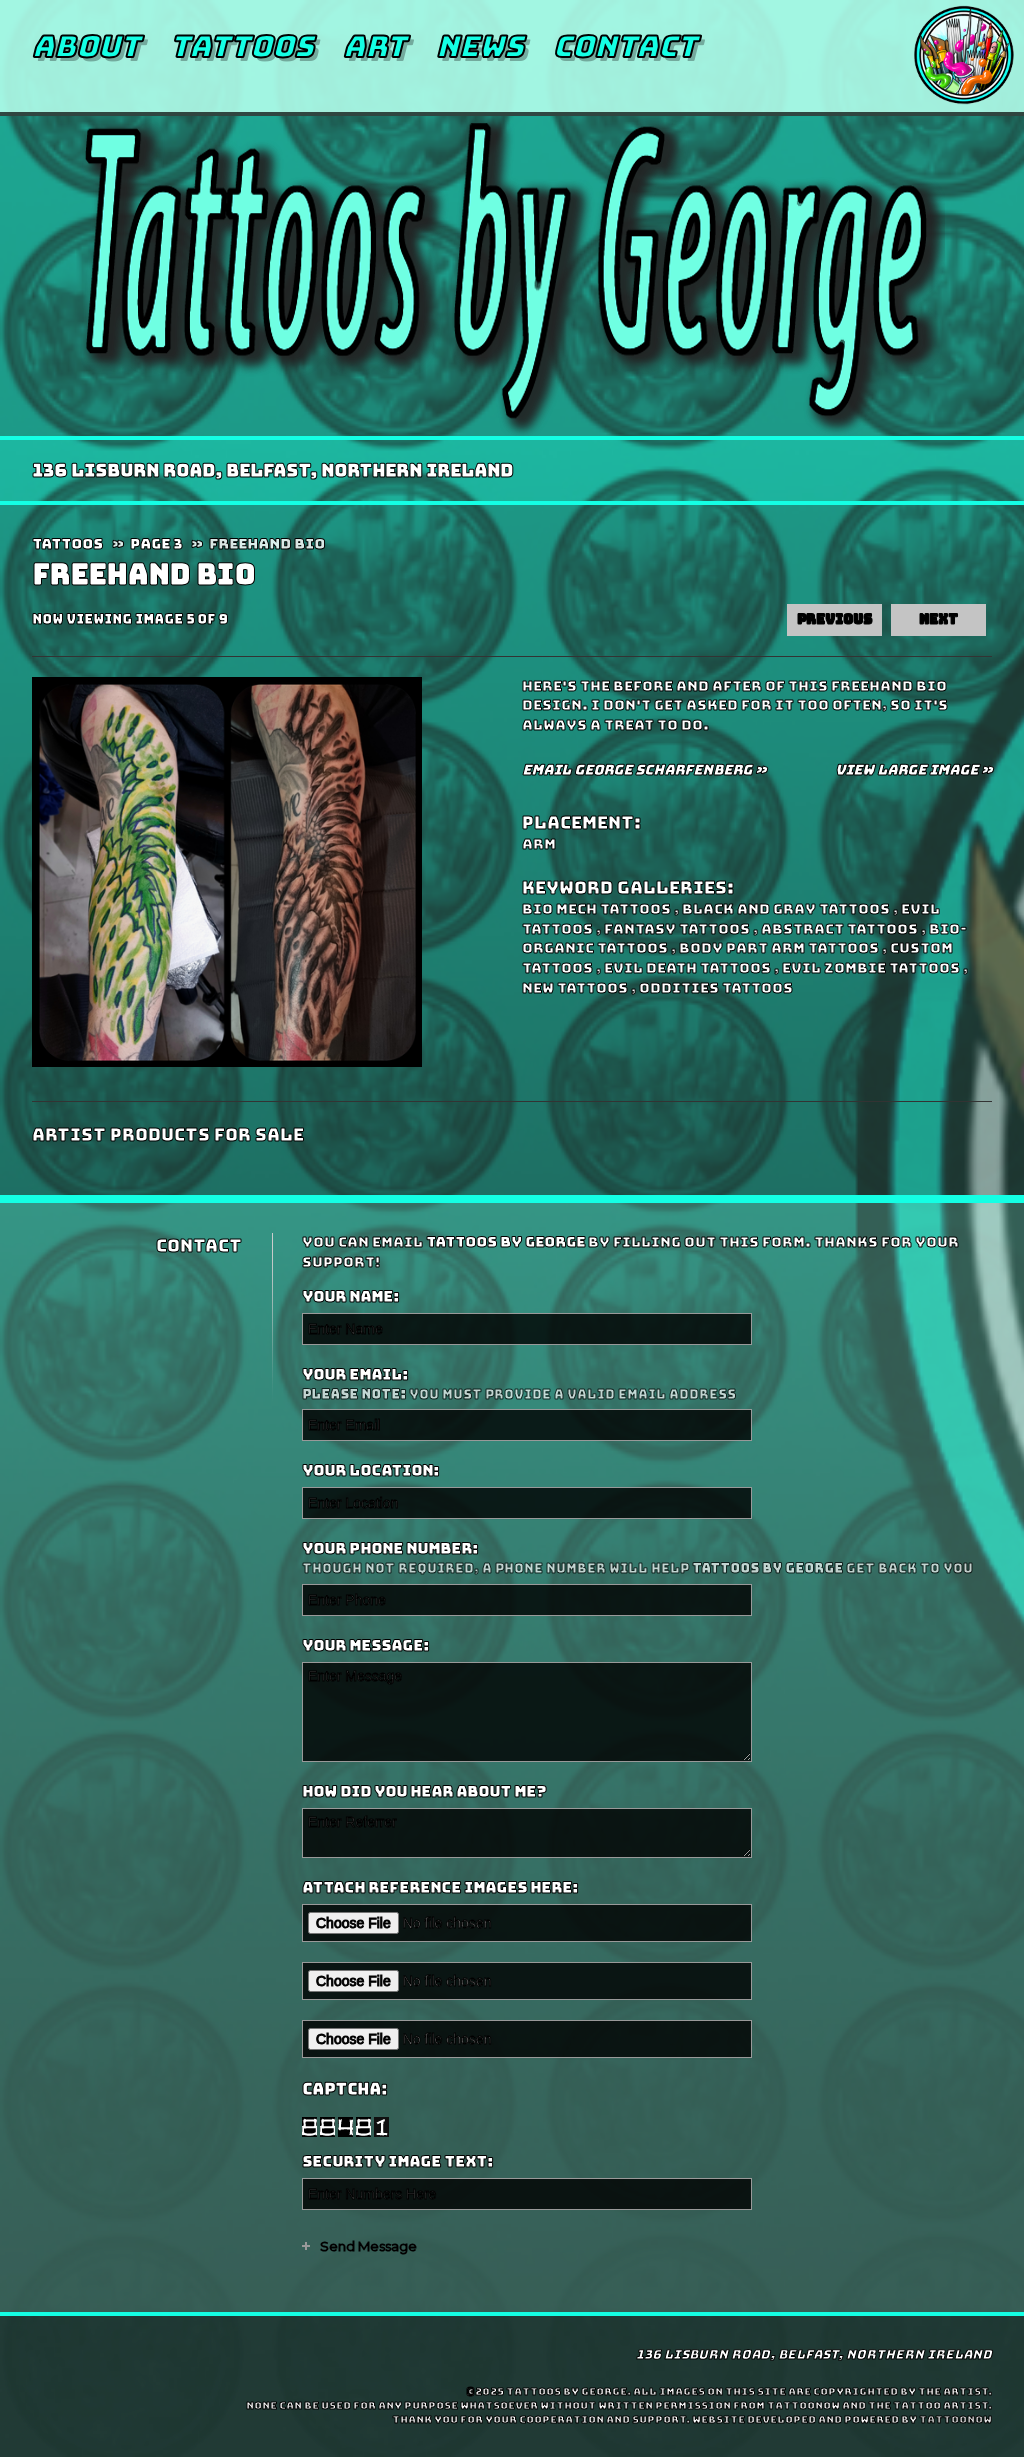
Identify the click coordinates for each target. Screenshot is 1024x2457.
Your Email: (644, 1384)
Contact (625, 46)
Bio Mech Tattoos (596, 909)
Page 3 (156, 544)
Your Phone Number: (644, 1558)
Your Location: (370, 1471)
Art (374, 46)
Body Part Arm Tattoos (779, 948)
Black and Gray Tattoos (786, 909)
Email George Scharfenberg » (644, 770)
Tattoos (241, 46)
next (938, 619)
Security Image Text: (397, 2162)
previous (834, 619)
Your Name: (350, 1297)
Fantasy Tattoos (677, 929)
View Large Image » (913, 770)
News (479, 46)
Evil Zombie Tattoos (871, 968)
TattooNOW (955, 2419)
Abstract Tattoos (839, 929)
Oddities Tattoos (716, 988)
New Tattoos (575, 988)
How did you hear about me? (424, 1792)
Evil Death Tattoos (687, 968)
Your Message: (365, 1646)
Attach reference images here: (440, 1888)
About (86, 46)
